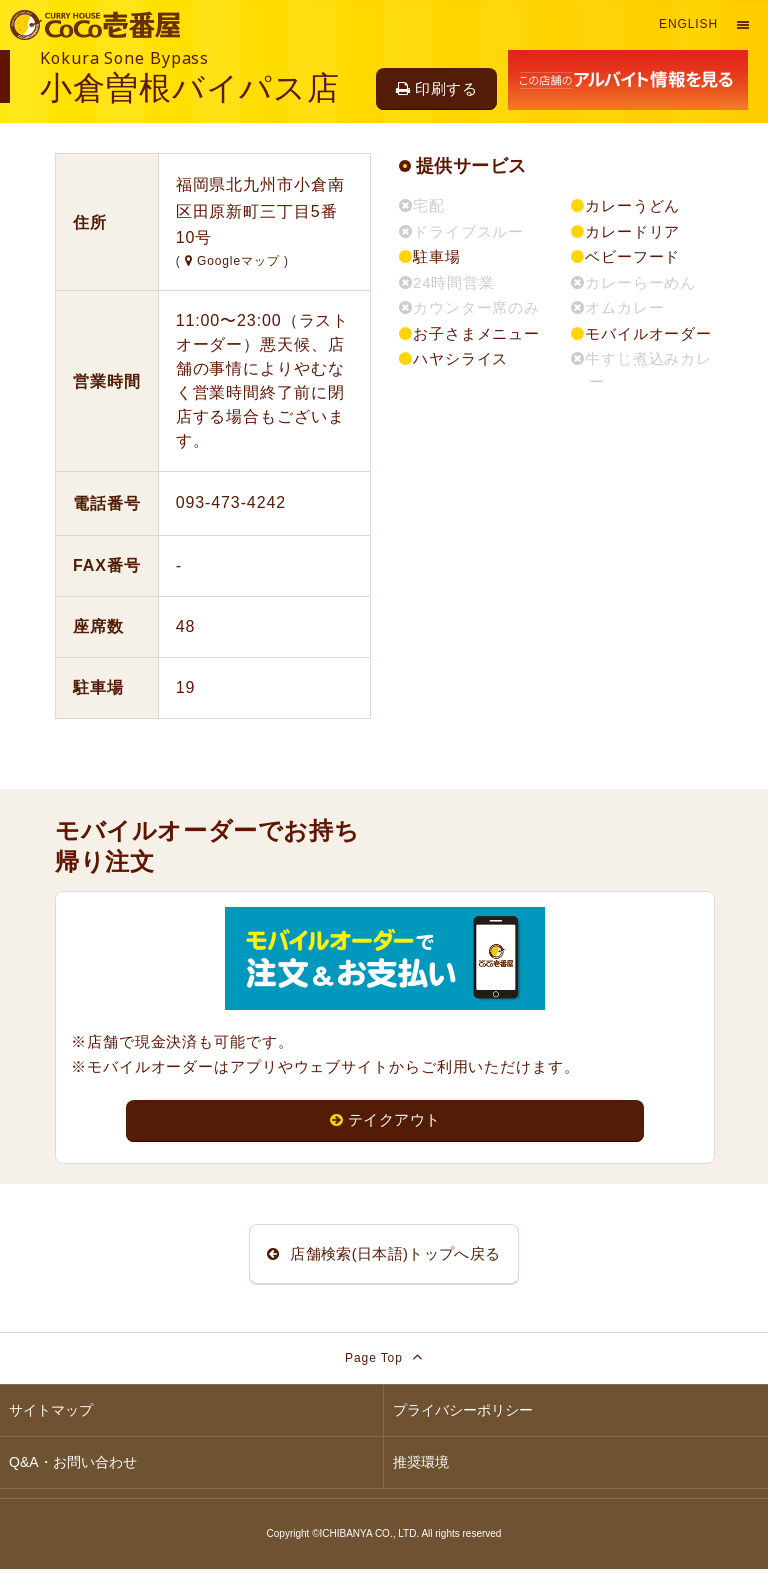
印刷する (436, 88)
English (688, 24)
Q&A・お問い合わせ (73, 1466)
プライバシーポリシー (463, 1414)
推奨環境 (421, 1466)
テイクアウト (385, 1120)
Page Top (384, 1360)
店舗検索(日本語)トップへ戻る (384, 1255)
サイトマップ (51, 1414)
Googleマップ (234, 261)
